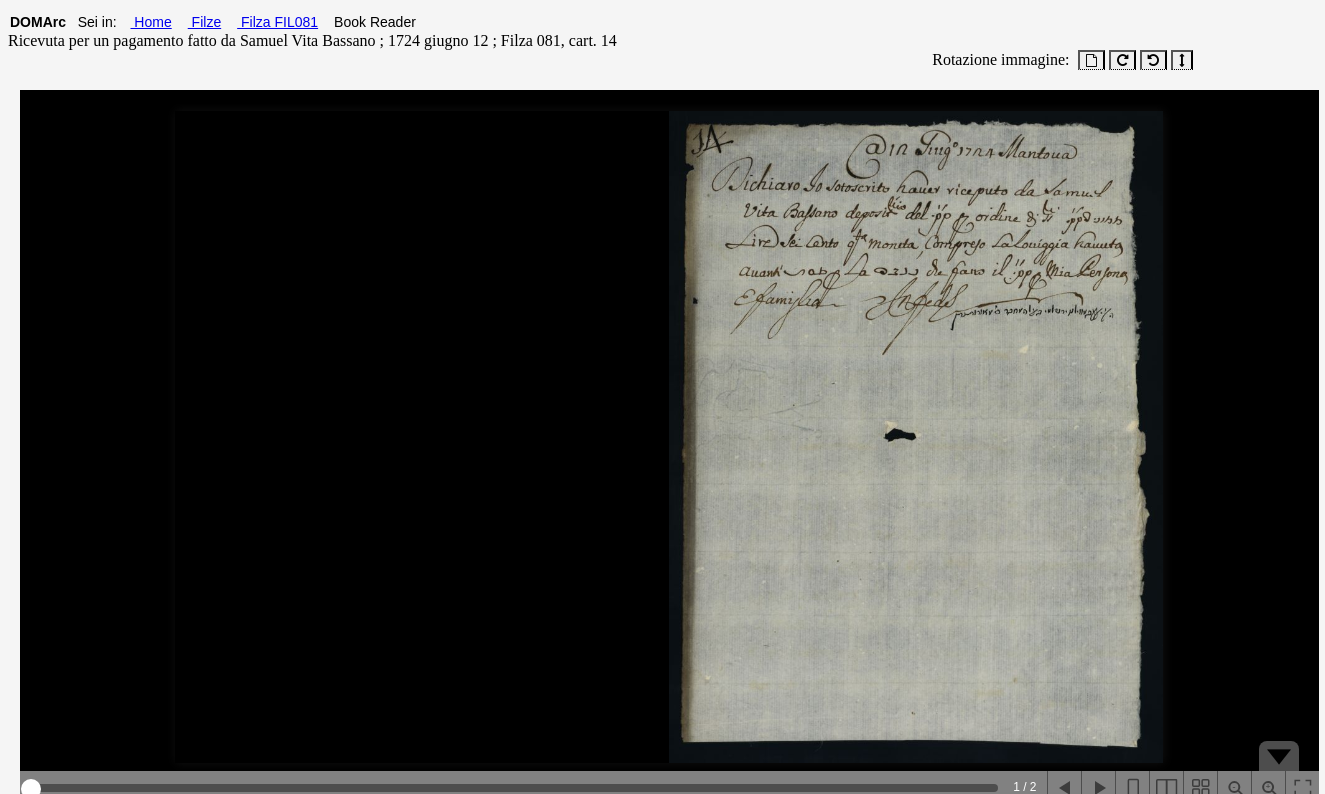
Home (150, 22)
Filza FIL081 (277, 22)
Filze (204, 22)
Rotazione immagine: (996, 59)
